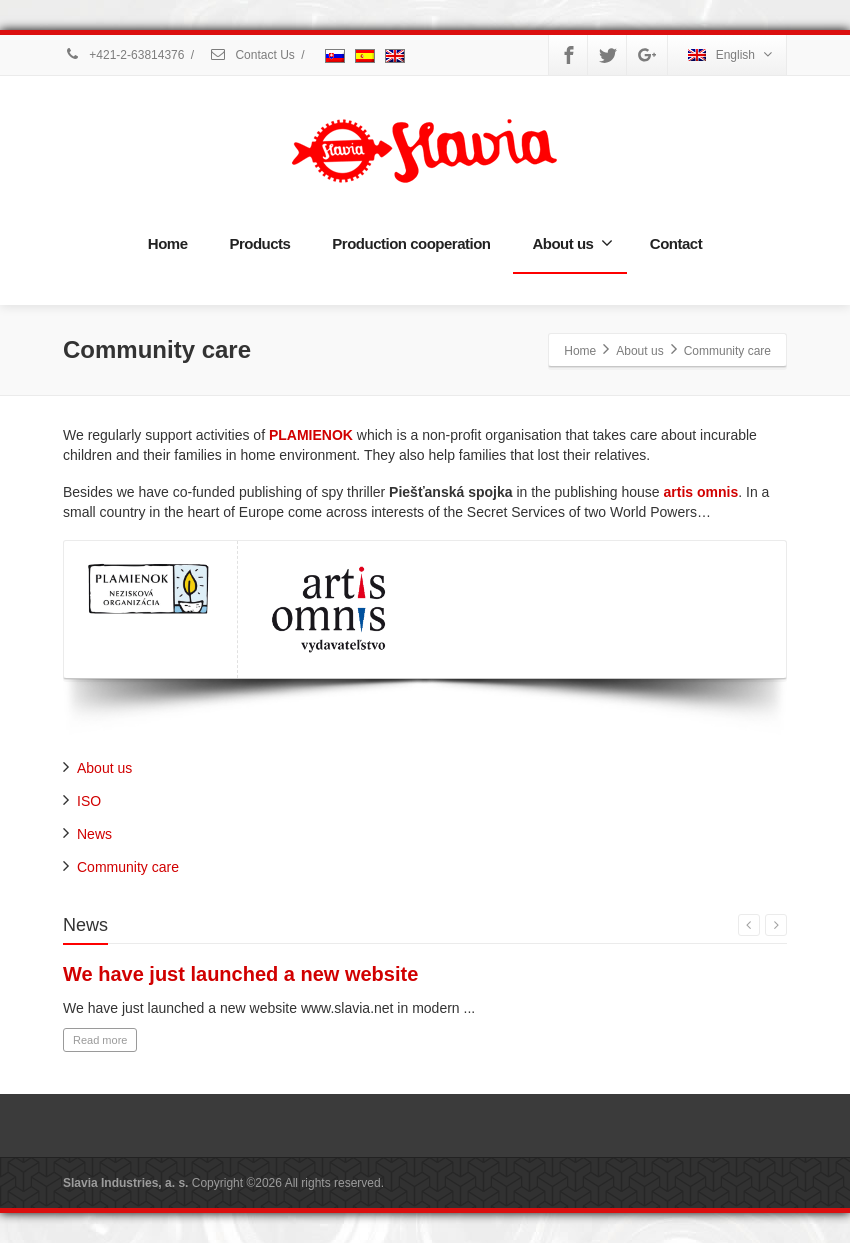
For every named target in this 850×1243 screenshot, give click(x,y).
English (730, 54)
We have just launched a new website (240, 974)
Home (168, 243)
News (94, 834)
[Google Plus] (647, 55)
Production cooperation (411, 243)
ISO (89, 801)
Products (259, 243)
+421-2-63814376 (123, 55)
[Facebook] (569, 55)
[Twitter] (608, 55)
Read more (100, 1040)
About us (572, 243)
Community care (128, 867)
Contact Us (252, 55)
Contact (676, 243)
